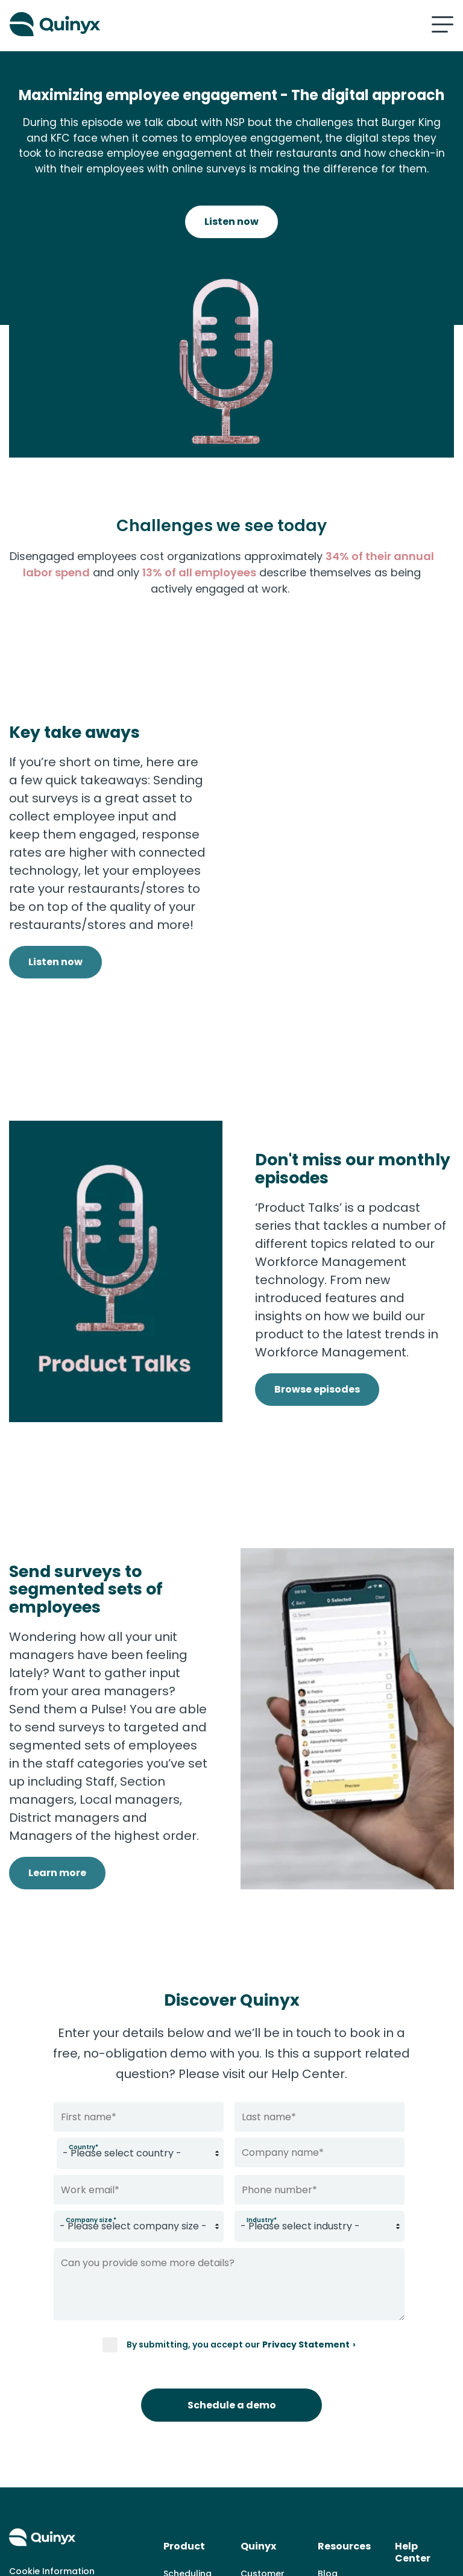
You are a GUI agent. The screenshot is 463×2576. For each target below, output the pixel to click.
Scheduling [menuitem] (187, 2408)
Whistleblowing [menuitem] (274, 2499)
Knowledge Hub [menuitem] (342, 2434)
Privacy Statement (306, 2208)
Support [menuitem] (412, 2419)
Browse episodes (317, 1313)
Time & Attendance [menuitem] (189, 2434)
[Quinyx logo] (116, 24)
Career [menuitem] (256, 2480)
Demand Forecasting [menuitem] (189, 2469)
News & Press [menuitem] (270, 2461)
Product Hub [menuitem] (345, 2496)
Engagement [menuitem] (191, 2530)
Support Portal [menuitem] (412, 2465)
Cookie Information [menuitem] (52, 2405)
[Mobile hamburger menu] (442, 24)
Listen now (231, 221)
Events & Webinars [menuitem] (338, 2469)
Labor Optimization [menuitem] (191, 2504)
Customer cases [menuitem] (263, 2416)
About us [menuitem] (260, 2442)
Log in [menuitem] (407, 2438)
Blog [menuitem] (328, 2408)
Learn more (57, 1767)
